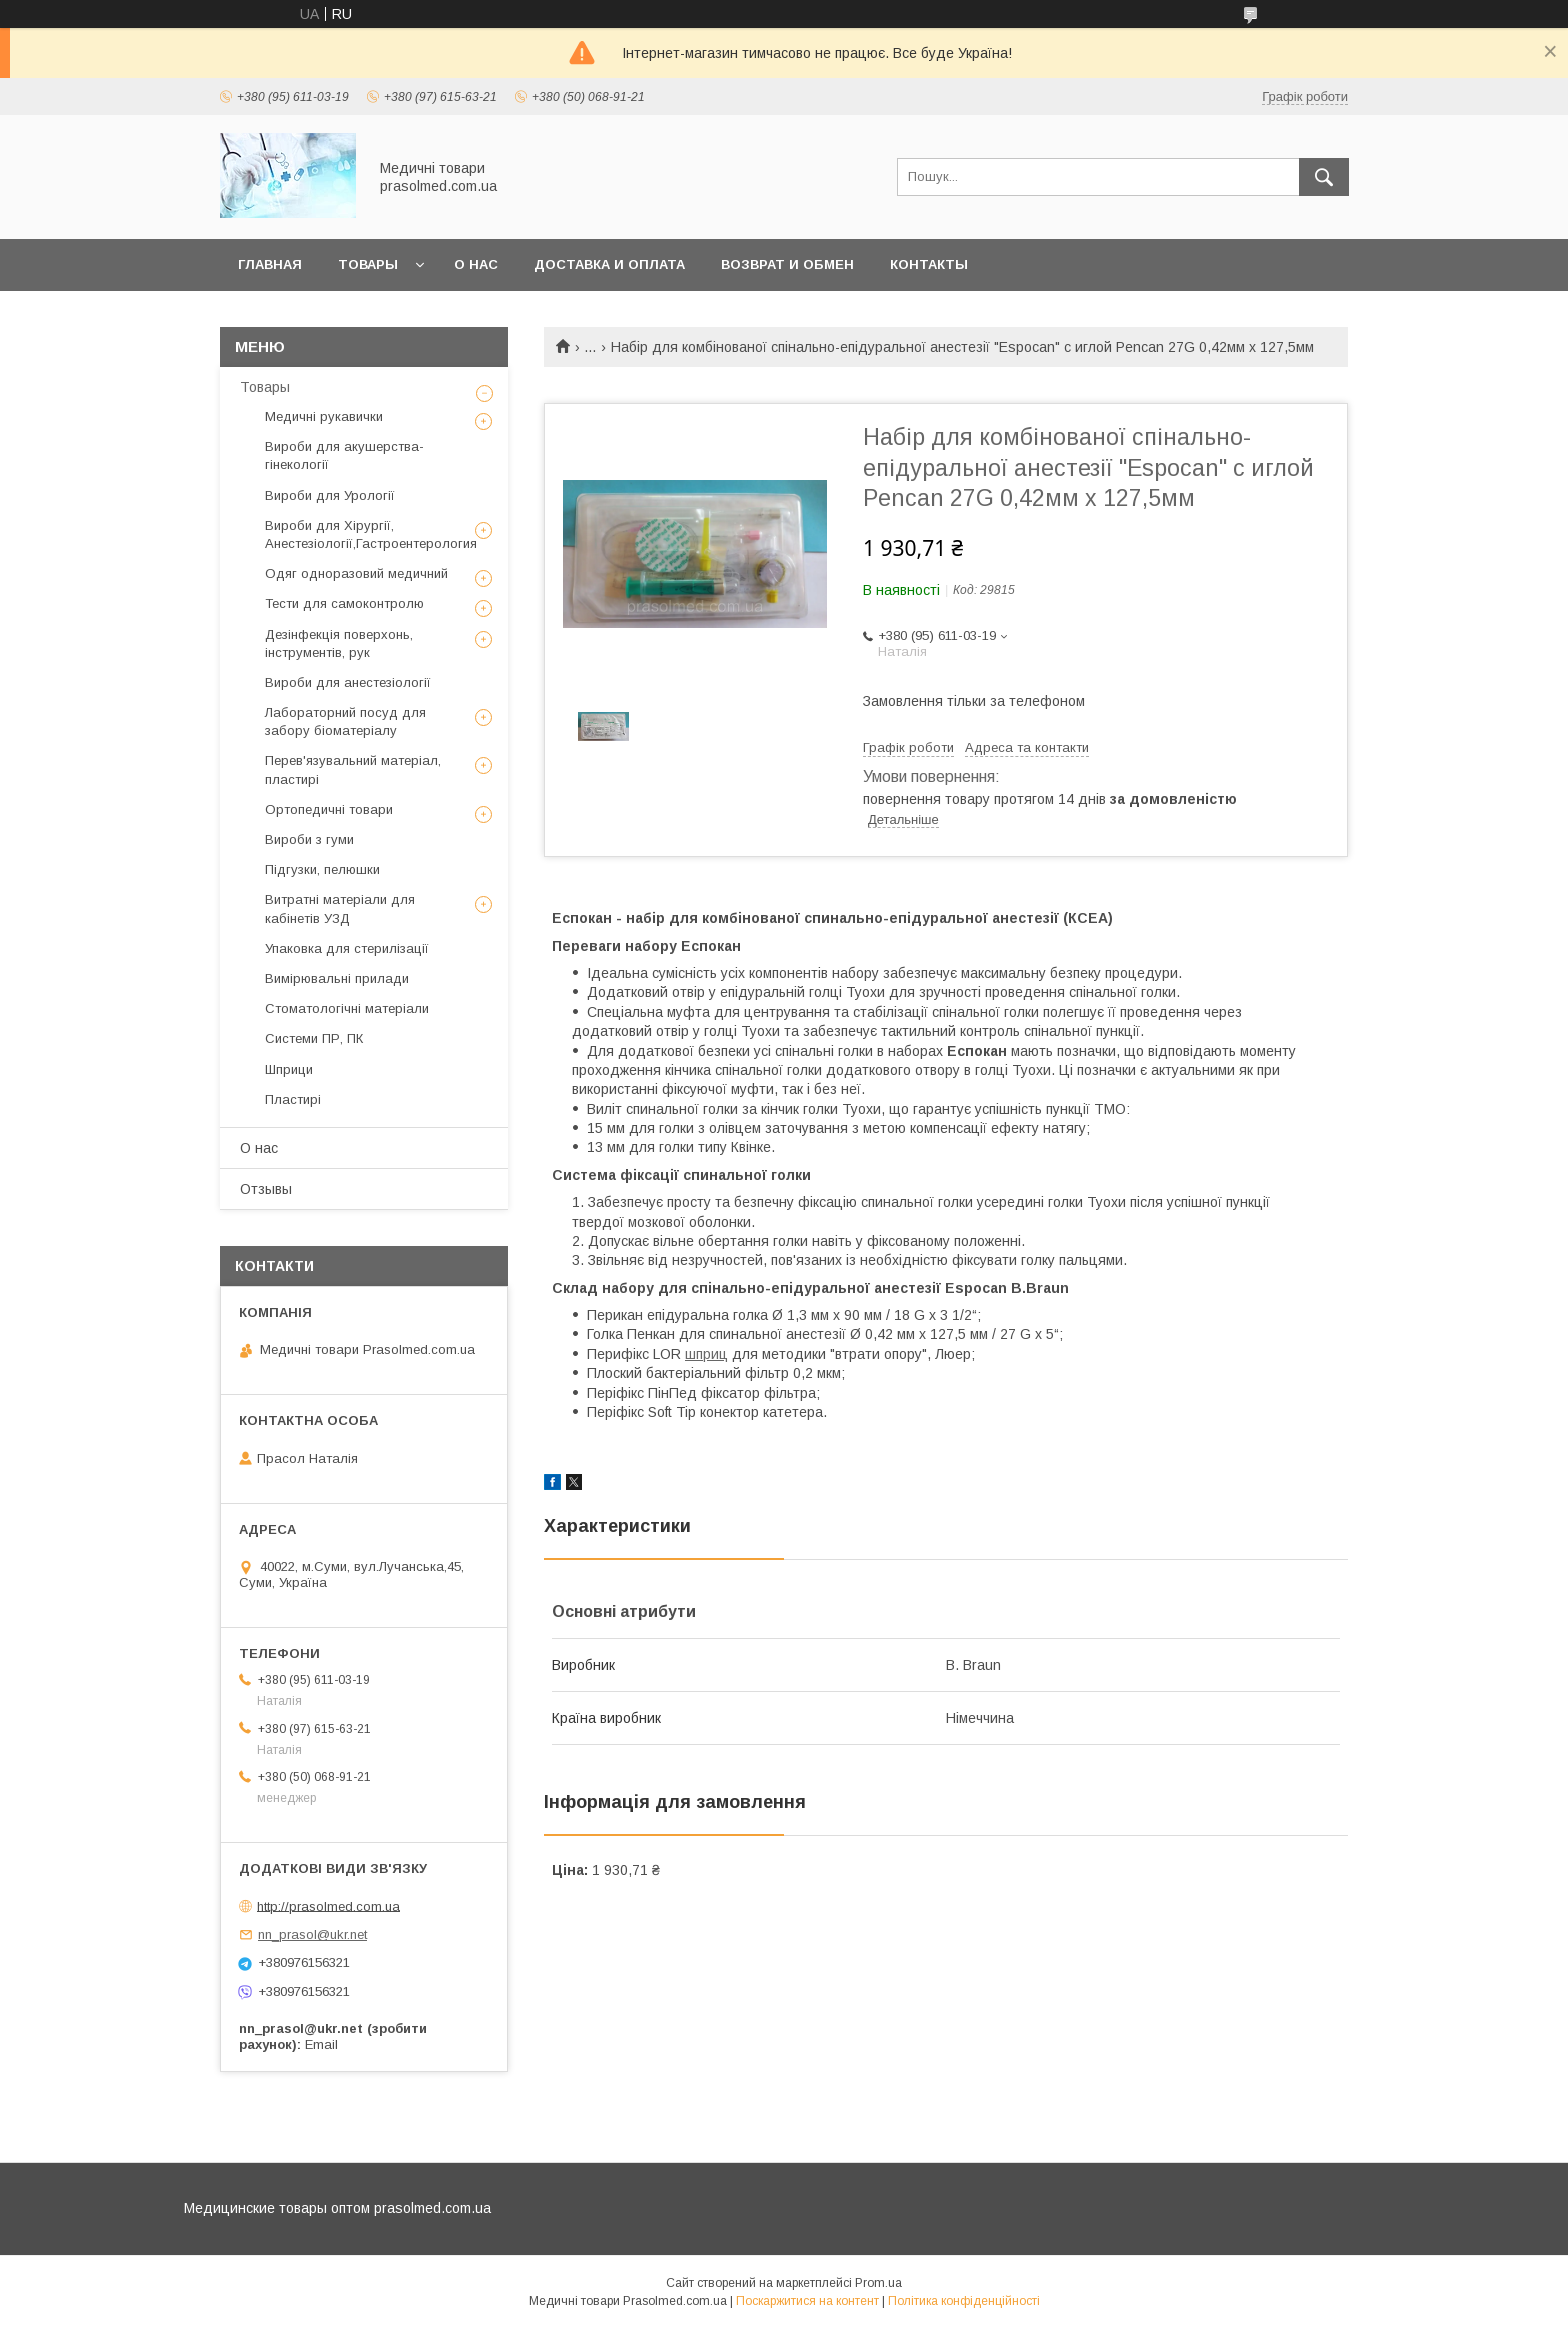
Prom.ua (878, 2283)
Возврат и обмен (787, 264)
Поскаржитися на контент (807, 2301)
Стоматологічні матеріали (347, 1008)
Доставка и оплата (609, 264)
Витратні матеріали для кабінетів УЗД (340, 908)
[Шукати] (1324, 177)
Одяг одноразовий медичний (356, 573)
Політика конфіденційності (964, 2301)
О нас (476, 264)
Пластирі (293, 1099)
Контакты (929, 264)
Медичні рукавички (324, 416)
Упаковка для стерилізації (347, 948)
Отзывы (266, 1189)
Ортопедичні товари (329, 809)
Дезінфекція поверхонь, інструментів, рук (339, 643)
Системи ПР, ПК (314, 1038)
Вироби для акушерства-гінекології (344, 455)
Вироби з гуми (309, 839)
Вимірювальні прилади (337, 978)
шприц (706, 1354)
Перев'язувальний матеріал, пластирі (353, 769)
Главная (270, 264)
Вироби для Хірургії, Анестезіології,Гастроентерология (371, 534)
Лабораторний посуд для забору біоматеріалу (345, 721)
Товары (368, 264)
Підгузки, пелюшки (322, 869)
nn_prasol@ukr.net (312, 1934)
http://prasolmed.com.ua (328, 1905)
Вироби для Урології (330, 495)
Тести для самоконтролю (344, 603)
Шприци (289, 1069)
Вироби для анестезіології (348, 682)
